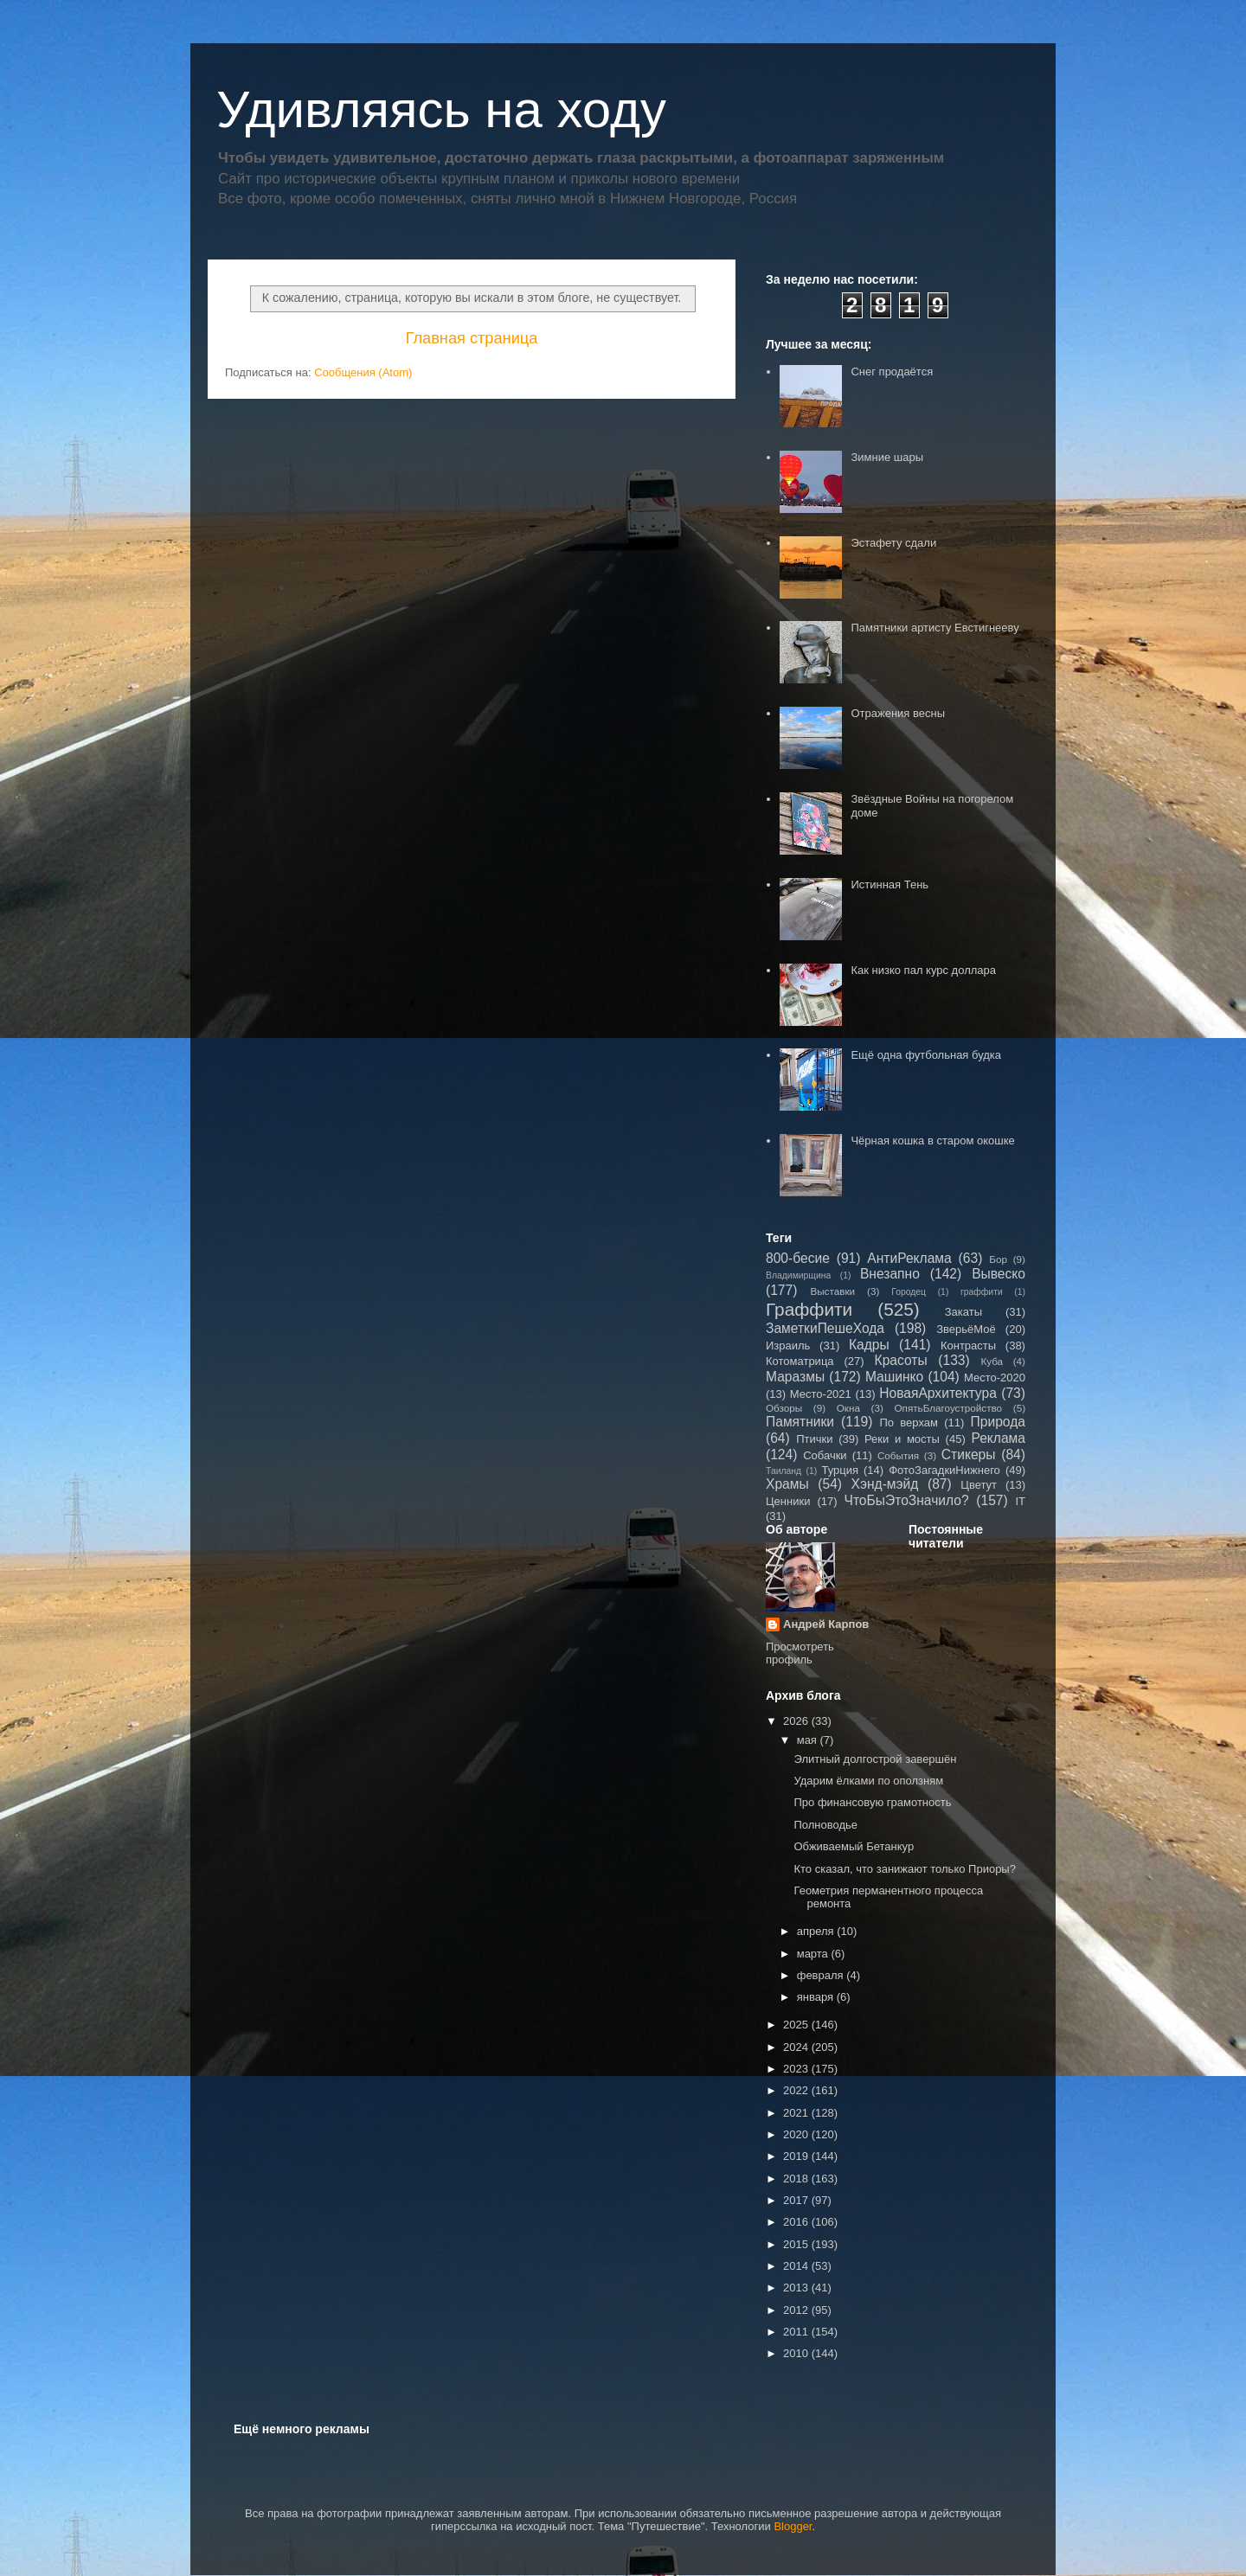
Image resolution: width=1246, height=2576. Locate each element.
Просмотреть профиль (800, 1653)
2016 (797, 2221)
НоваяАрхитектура (938, 1393)
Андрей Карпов (826, 1624)
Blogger (793, 2526)
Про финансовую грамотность (872, 1802)
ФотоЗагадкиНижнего (944, 1470)
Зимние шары (887, 457)
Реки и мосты (902, 1438)
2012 (797, 2310)
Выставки (832, 1291)
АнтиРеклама (909, 1258)
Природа (998, 1421)
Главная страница (472, 338)
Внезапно (890, 1273)
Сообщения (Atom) (363, 372)
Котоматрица (800, 1361)
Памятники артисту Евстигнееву (934, 627)
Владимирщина (798, 1275)
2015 (797, 2244)
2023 (797, 2068)
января (817, 1996)
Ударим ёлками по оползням (868, 1780)
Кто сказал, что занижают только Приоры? (904, 1868)
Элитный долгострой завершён (874, 1759)
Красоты (901, 1360)
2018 (797, 2178)
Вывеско (998, 1273)
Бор (998, 1259)
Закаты (963, 1311)
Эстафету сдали (893, 542)
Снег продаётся (892, 371)
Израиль (788, 1345)
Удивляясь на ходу (441, 109)
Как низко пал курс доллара (923, 970)
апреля (817, 1931)
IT (1020, 1501)
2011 (797, 2331)
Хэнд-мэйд (885, 1484)
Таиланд (783, 1471)
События (898, 1455)
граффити (981, 1292)
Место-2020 (994, 1377)
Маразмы (795, 1376)
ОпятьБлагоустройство (948, 1407)
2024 (797, 2047)
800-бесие (798, 1258)
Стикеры (968, 1454)
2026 (797, 1720)
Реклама (998, 1438)
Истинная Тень (889, 884)
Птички (814, 1438)
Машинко (894, 1376)
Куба (991, 1361)
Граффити (809, 1309)
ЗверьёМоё (966, 1329)
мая (808, 1739)
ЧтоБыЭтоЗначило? (906, 1500)
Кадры (869, 1344)
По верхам (908, 1422)
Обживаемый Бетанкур (853, 1846)
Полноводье (825, 1824)
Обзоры (784, 1407)
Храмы (787, 1484)
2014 (797, 2265)
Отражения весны (898, 713)
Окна (848, 1407)
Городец (908, 1292)
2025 (797, 2024)
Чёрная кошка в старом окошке (932, 1140)
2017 (797, 2200)
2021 (797, 2112)
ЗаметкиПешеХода (825, 1328)
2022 (797, 2090)
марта (814, 1953)
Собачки (824, 1455)
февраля (822, 1975)
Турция (839, 1470)
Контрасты (968, 1345)
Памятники (800, 1421)
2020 (797, 2134)
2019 (797, 2156)
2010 (797, 2353)
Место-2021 (820, 1393)
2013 (797, 2287)
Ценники (788, 1501)
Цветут (978, 1484)
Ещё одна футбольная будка (926, 1054)
